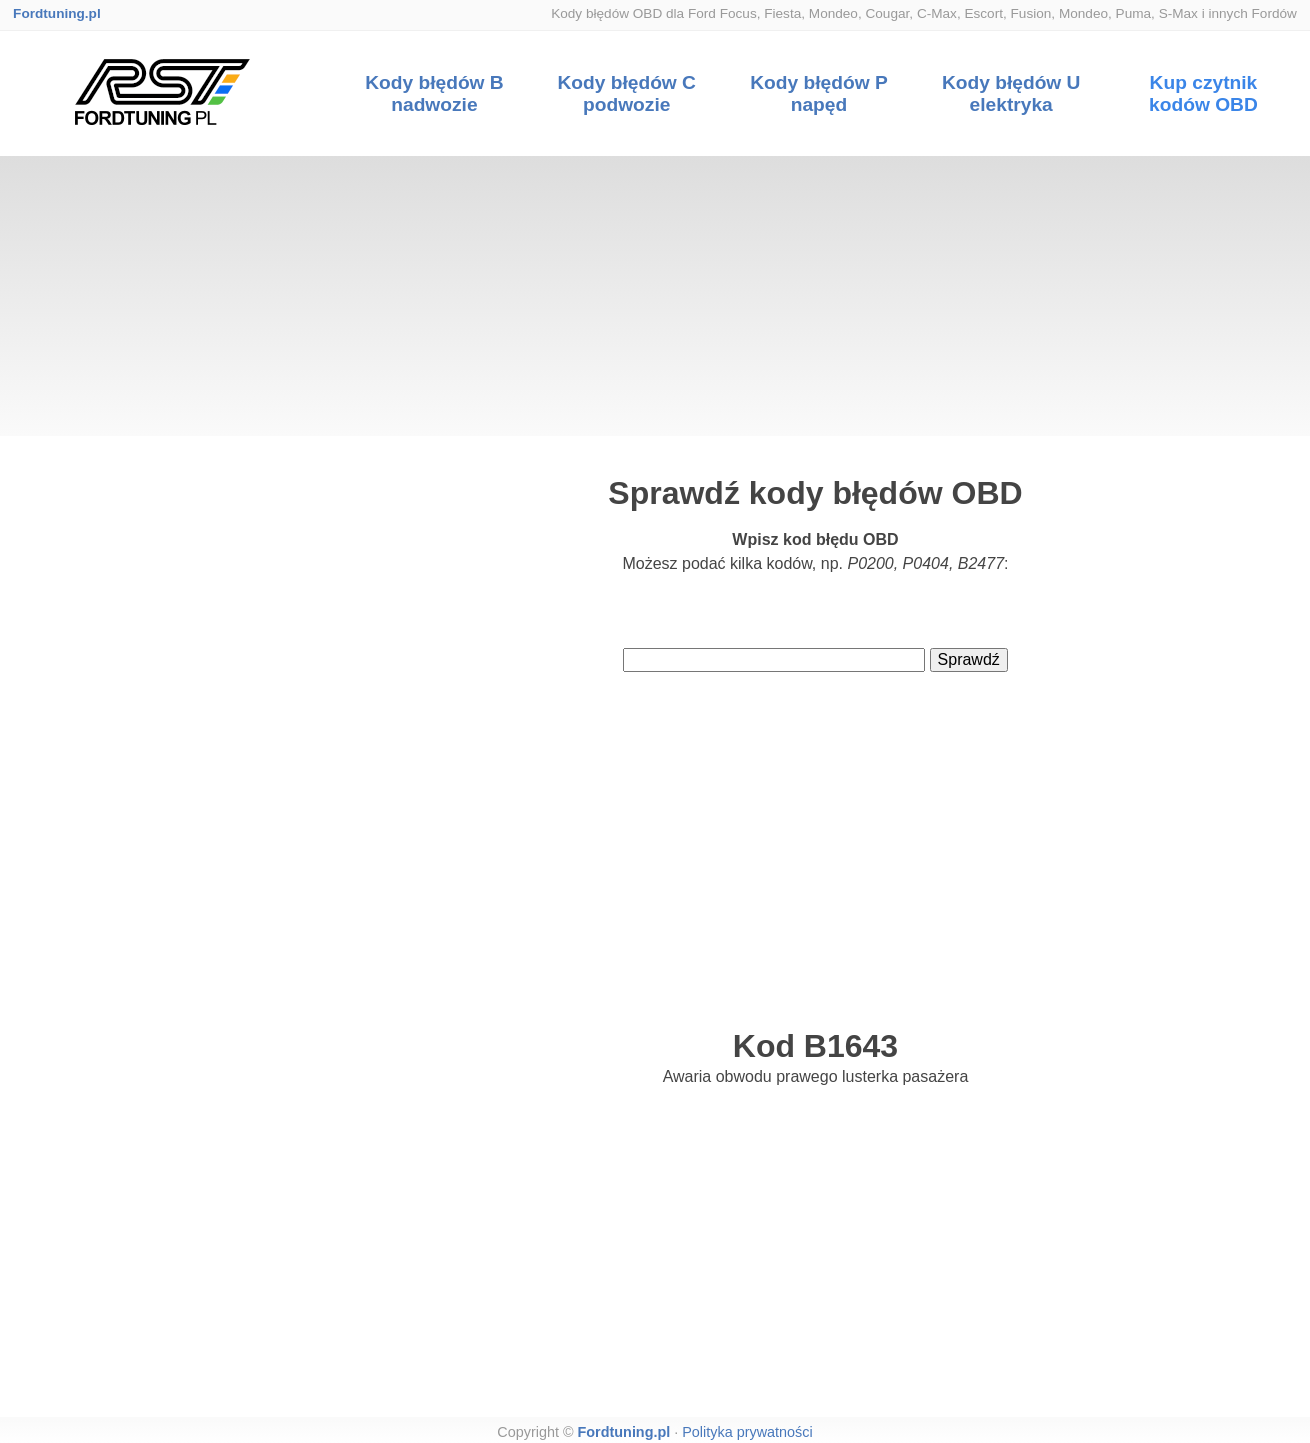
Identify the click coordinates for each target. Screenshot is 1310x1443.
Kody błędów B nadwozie (434, 93)
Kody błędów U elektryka (1011, 93)
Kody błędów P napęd (819, 93)
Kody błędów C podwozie (626, 93)
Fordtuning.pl (57, 13)
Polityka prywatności (747, 1432)
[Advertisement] (655, 296)
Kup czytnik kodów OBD (1203, 93)
